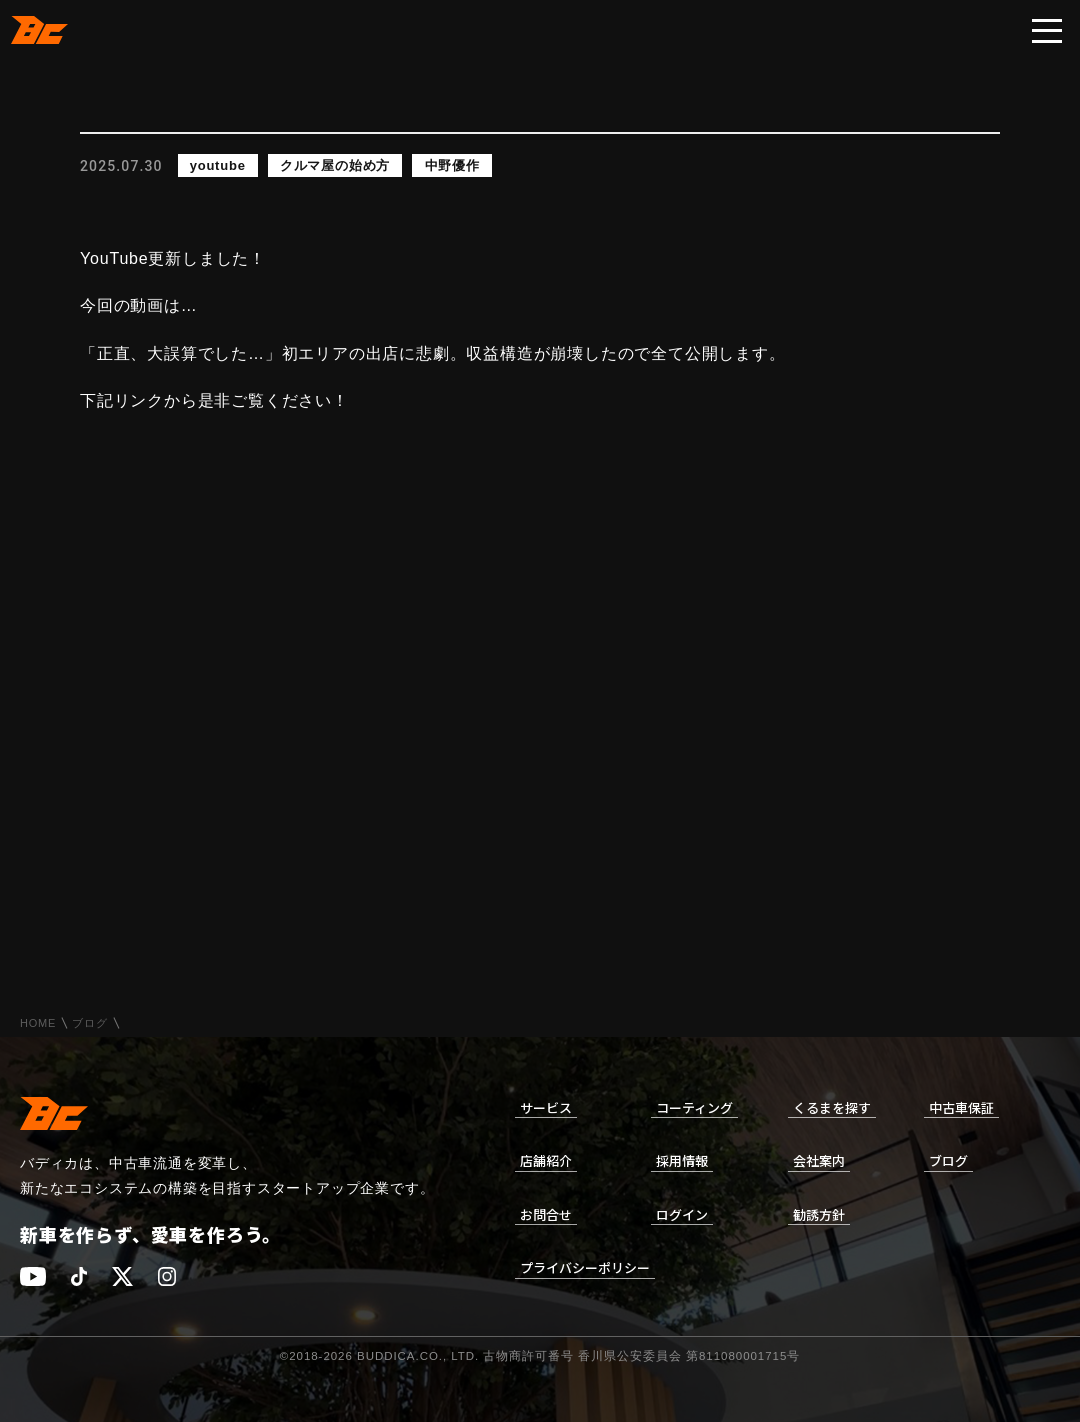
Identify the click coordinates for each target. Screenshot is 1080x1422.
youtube (218, 165)
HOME (38, 1023)
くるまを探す (832, 1107)
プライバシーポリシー (585, 1267)
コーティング (694, 1107)
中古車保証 (961, 1107)
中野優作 (452, 165)
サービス (546, 1107)
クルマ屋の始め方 (335, 165)
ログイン (682, 1214)
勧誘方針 (819, 1214)
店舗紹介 (546, 1160)
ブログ (89, 1023)
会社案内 (819, 1160)
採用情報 (682, 1160)
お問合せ (546, 1214)
